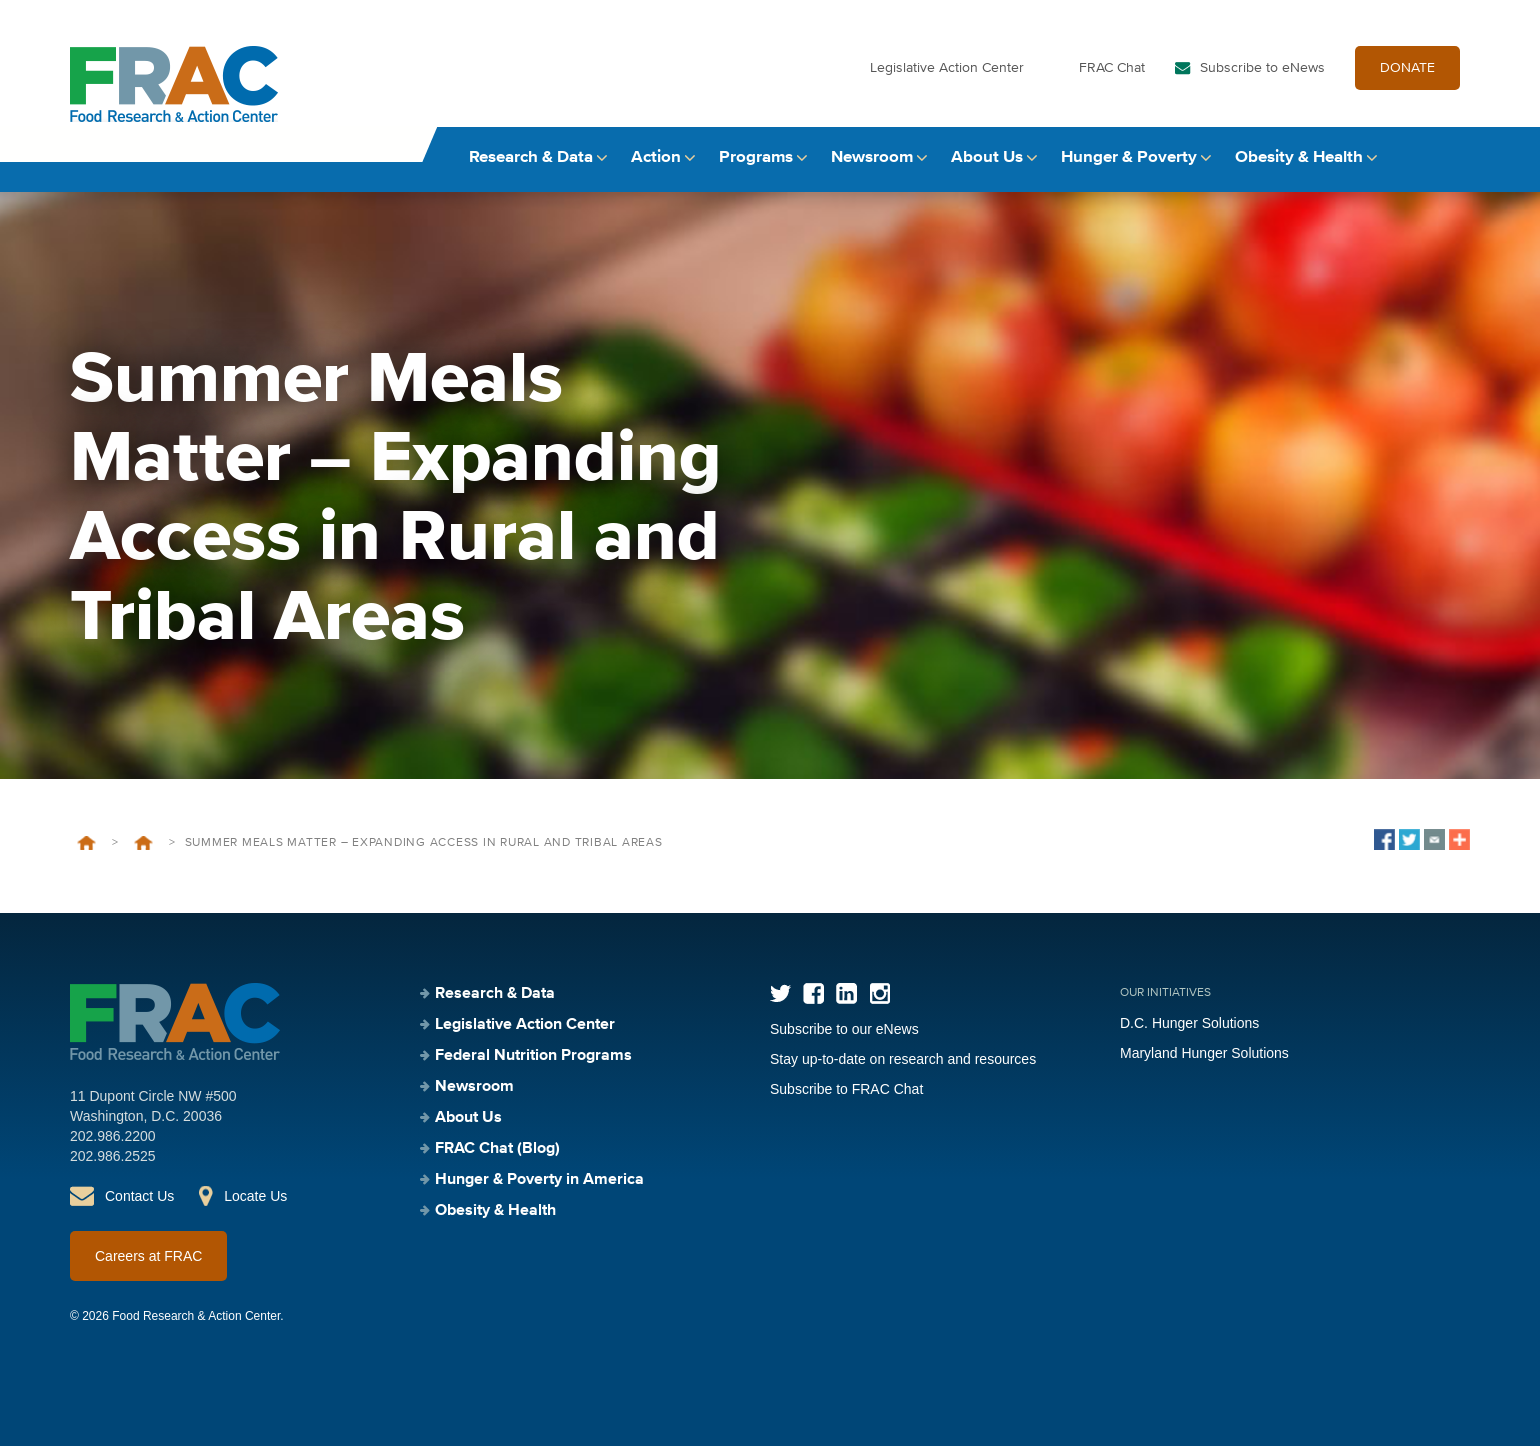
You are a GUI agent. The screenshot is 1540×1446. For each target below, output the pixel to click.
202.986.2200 (113, 1136)
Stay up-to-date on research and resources (903, 1059)
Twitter (780, 993)
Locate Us (255, 1196)
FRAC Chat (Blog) (497, 1149)
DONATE (1407, 68)
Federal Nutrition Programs (533, 1056)
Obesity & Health (1299, 157)
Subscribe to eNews (1262, 68)
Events (143, 843)
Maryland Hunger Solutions (1204, 1053)
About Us (987, 157)
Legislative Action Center (947, 68)
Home (86, 843)
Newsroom (872, 157)
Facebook (813, 993)
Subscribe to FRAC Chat (846, 1089)
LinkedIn (846, 993)
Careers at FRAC (148, 1256)
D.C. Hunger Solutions (1189, 1023)
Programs (756, 157)
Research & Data (531, 157)
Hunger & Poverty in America (539, 1180)
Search (1451, 157)
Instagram (879, 993)
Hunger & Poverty (1129, 157)
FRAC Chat (1112, 68)
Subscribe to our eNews (844, 1029)
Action (656, 157)
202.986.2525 (113, 1156)
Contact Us (139, 1196)
